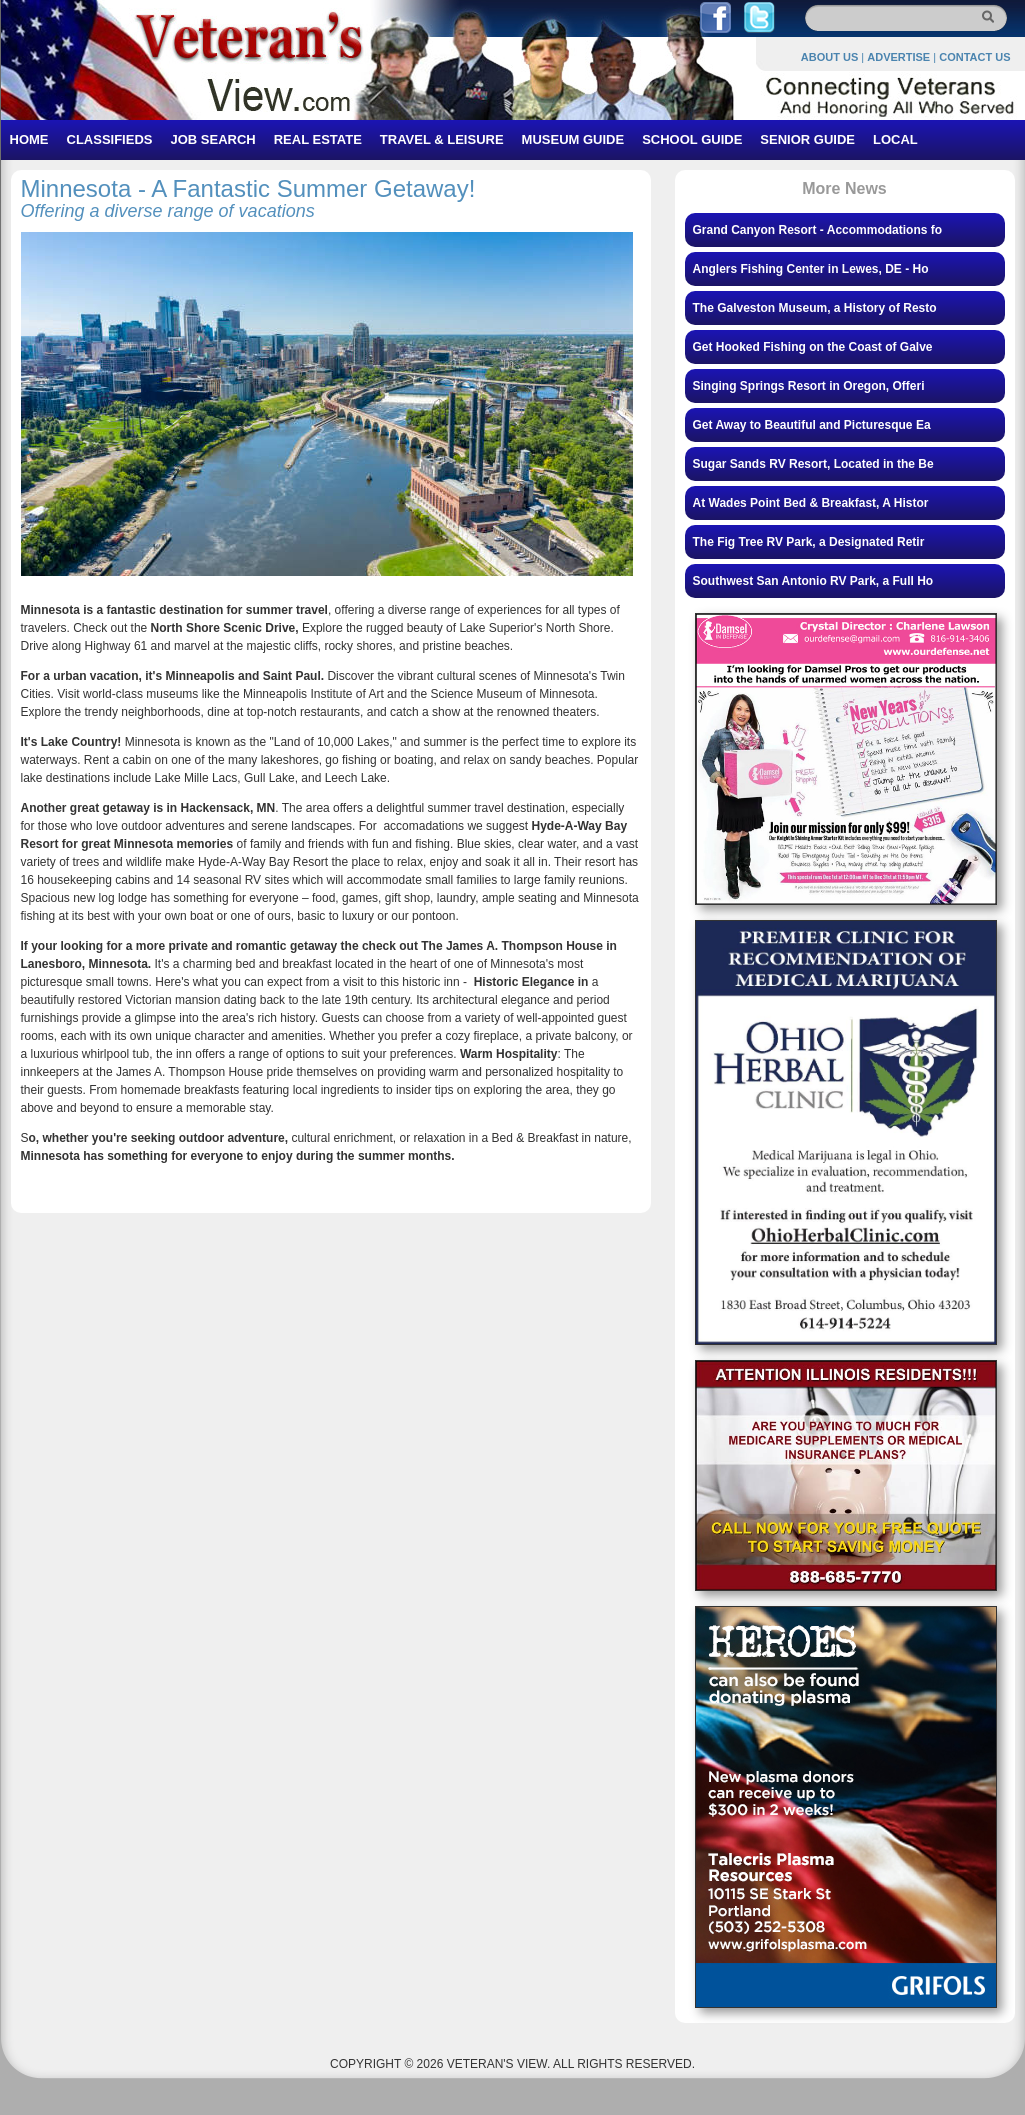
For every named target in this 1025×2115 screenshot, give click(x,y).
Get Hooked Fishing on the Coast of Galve (813, 347)
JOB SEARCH (212, 139)
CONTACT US (974, 57)
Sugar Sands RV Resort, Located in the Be (813, 464)
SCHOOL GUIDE (692, 139)
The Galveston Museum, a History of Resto (815, 308)
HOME (29, 139)
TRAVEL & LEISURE (442, 139)
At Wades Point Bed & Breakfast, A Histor (811, 503)
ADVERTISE (898, 57)
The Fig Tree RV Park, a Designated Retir (809, 542)
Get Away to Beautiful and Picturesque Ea (812, 425)
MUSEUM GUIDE (573, 139)
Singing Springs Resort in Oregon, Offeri (809, 386)
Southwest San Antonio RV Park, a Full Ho (813, 581)
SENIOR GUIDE (807, 139)
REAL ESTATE (318, 139)
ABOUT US (829, 57)
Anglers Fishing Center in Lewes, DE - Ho (811, 269)
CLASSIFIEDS (110, 139)
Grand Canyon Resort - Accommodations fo (818, 230)
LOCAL (895, 139)
